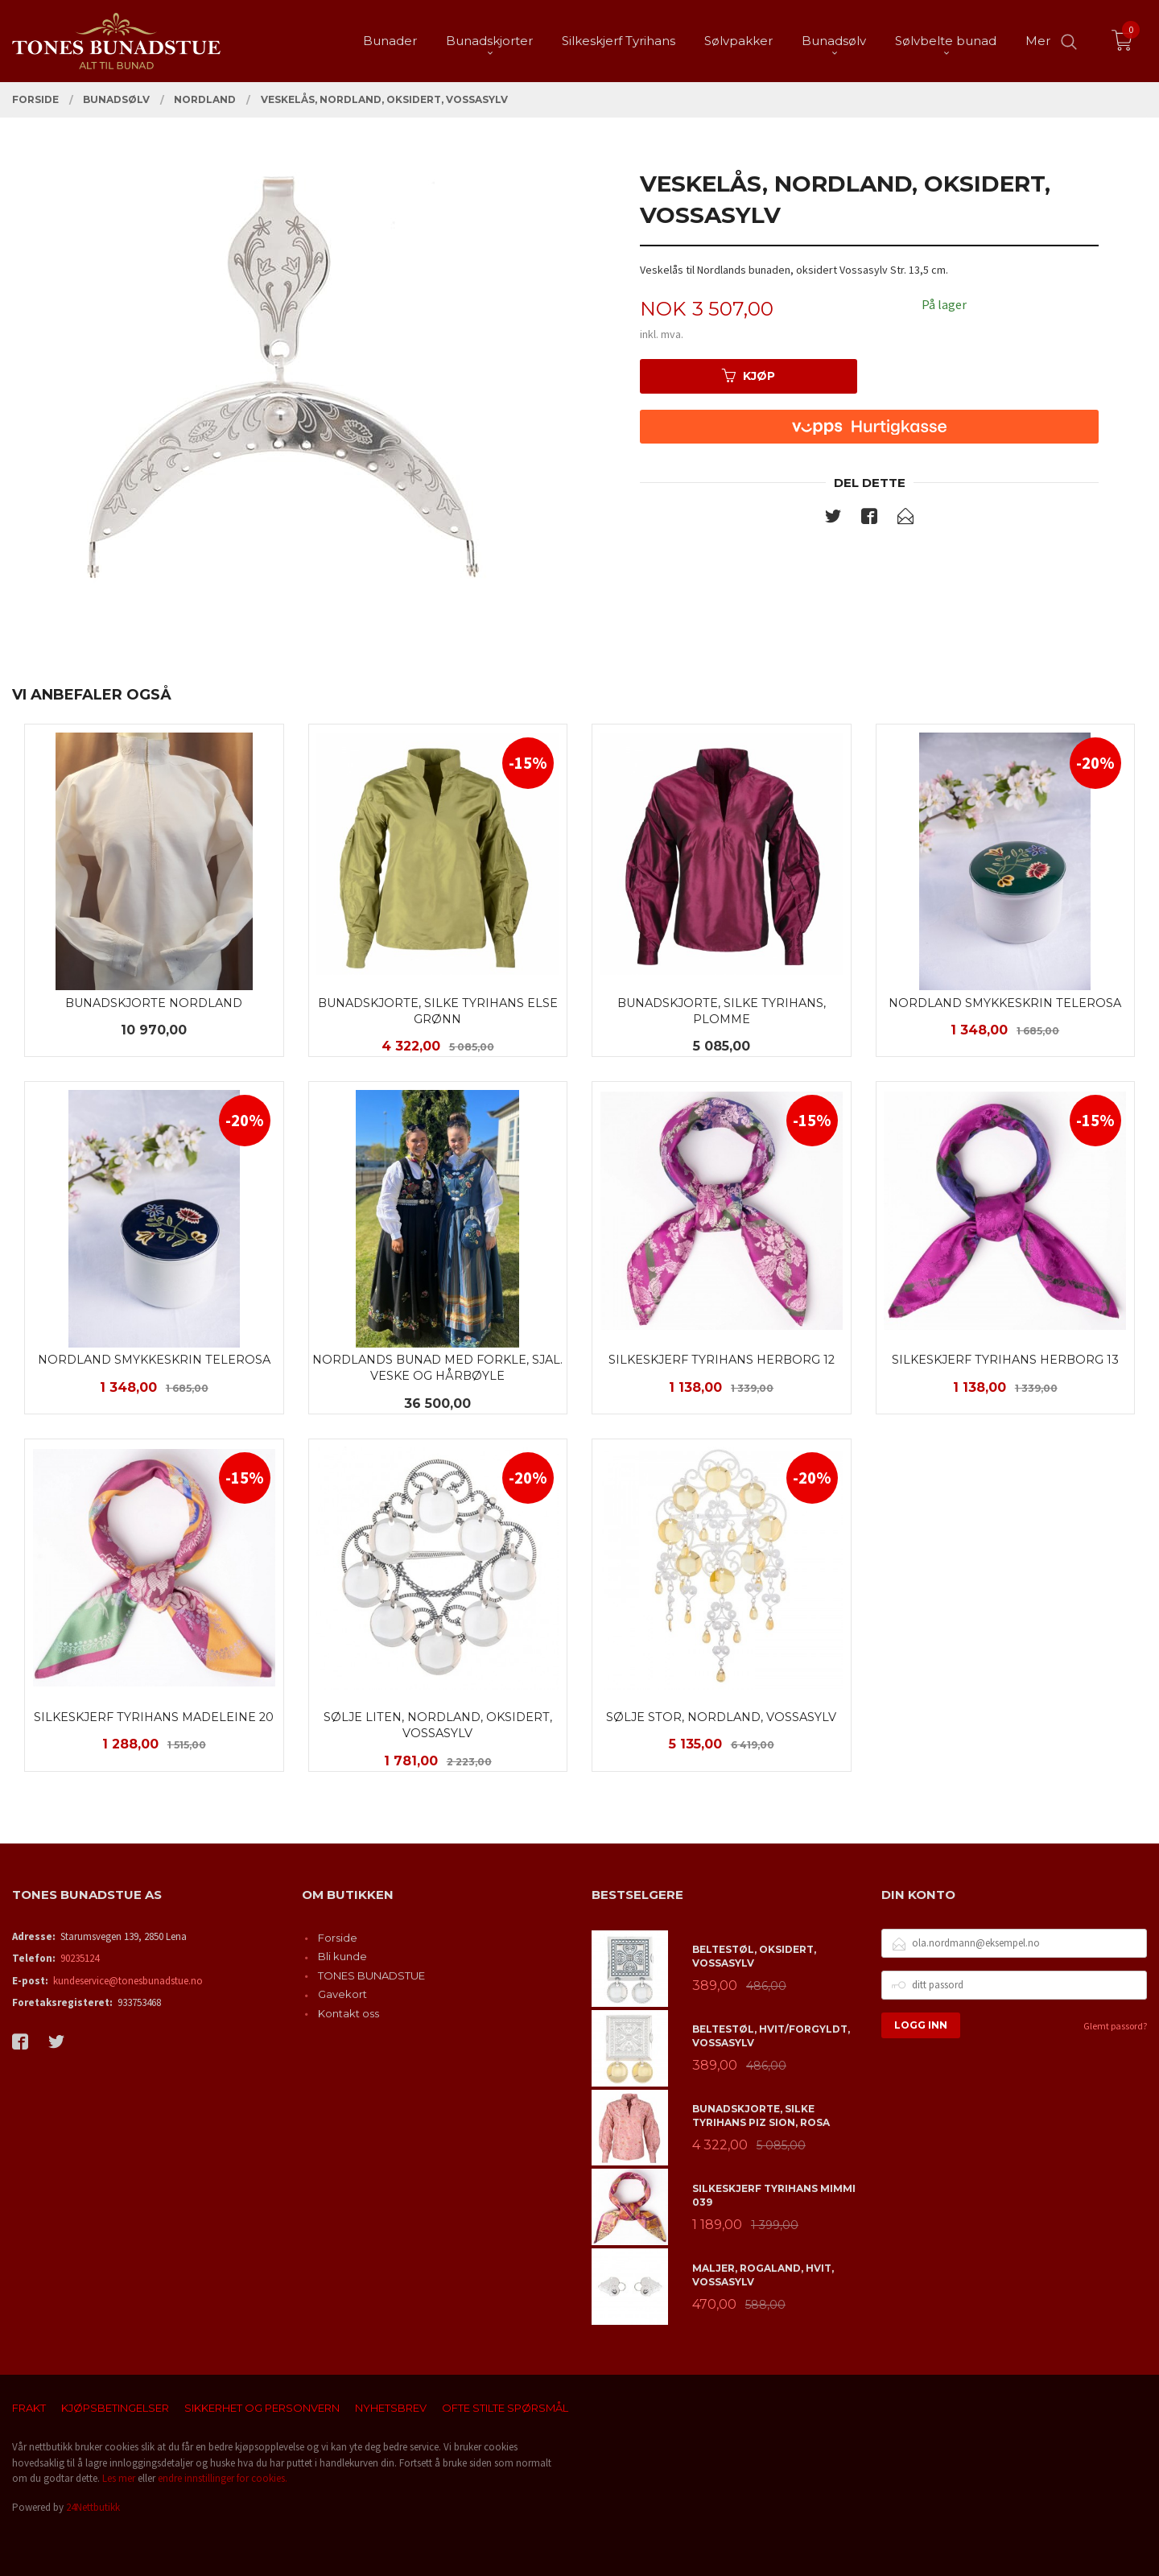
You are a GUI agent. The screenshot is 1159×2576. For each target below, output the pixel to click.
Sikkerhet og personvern (262, 2407)
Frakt (29, 2407)
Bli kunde (342, 1956)
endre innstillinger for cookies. (222, 2478)
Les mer (118, 2478)
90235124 (79, 1958)
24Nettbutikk (93, 2507)
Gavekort (342, 1994)
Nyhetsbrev (391, 2407)
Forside (337, 1937)
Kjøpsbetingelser (115, 2407)
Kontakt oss (348, 2013)
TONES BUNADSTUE (371, 1975)
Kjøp (748, 376)
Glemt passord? (1115, 2026)
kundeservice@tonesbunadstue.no (128, 1981)
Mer (1037, 40)
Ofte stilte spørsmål (505, 2407)
